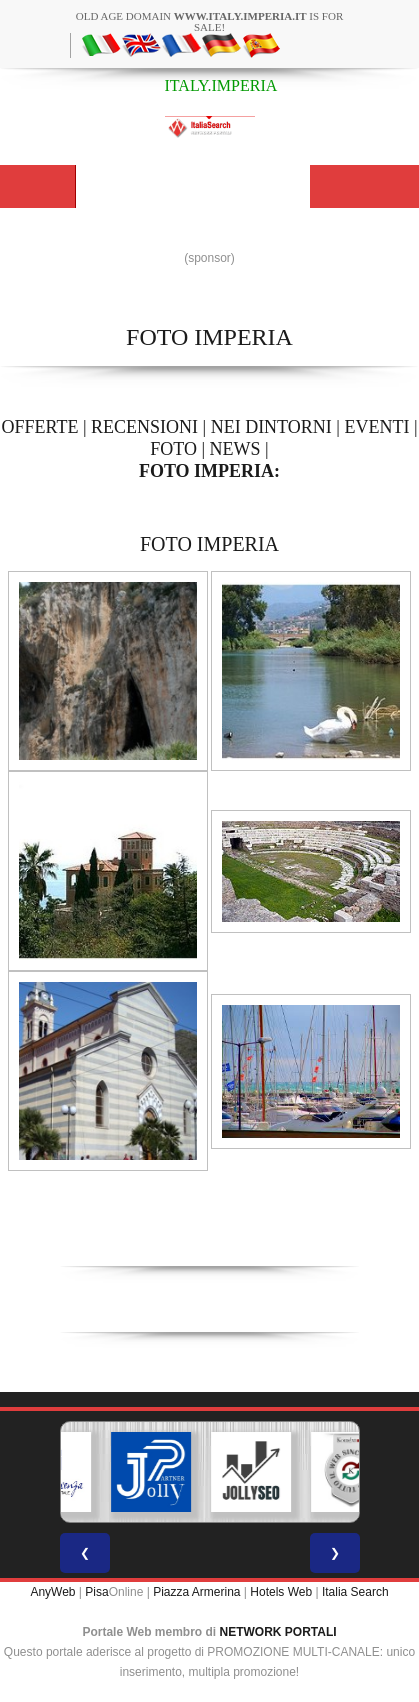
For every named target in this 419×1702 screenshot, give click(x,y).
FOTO (173, 449)
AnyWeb (52, 1592)
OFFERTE (39, 427)
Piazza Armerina (196, 1592)
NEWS (235, 449)
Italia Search (355, 1592)
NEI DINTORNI (271, 427)
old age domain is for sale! (210, 21)
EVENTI (376, 427)
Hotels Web (281, 1592)
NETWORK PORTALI (278, 1632)
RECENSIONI (144, 427)
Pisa (96, 1592)
